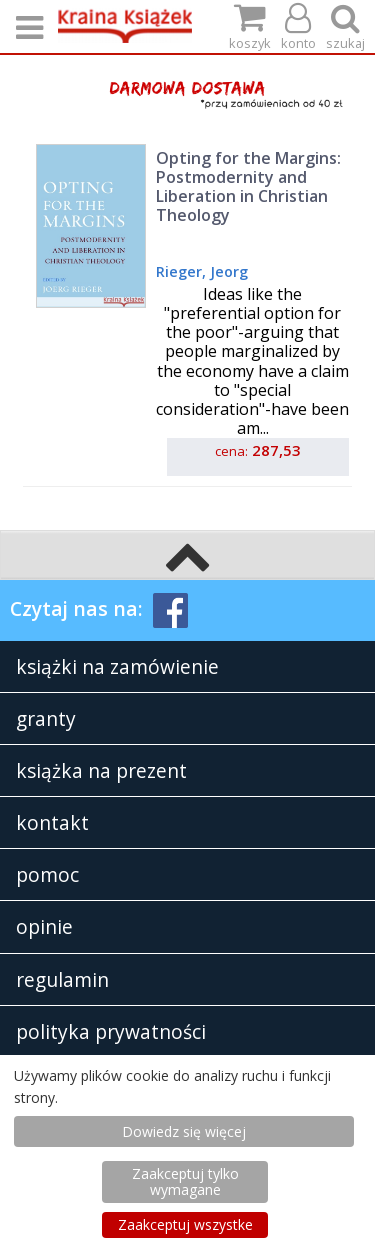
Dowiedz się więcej (184, 1131)
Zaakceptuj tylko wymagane (185, 1181)
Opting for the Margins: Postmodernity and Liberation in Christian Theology (248, 187)
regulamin (62, 979)
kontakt (52, 822)
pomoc (47, 874)
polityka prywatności (111, 1031)
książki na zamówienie (117, 666)
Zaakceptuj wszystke (185, 1224)
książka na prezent (101, 770)
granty (46, 718)
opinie (44, 926)
